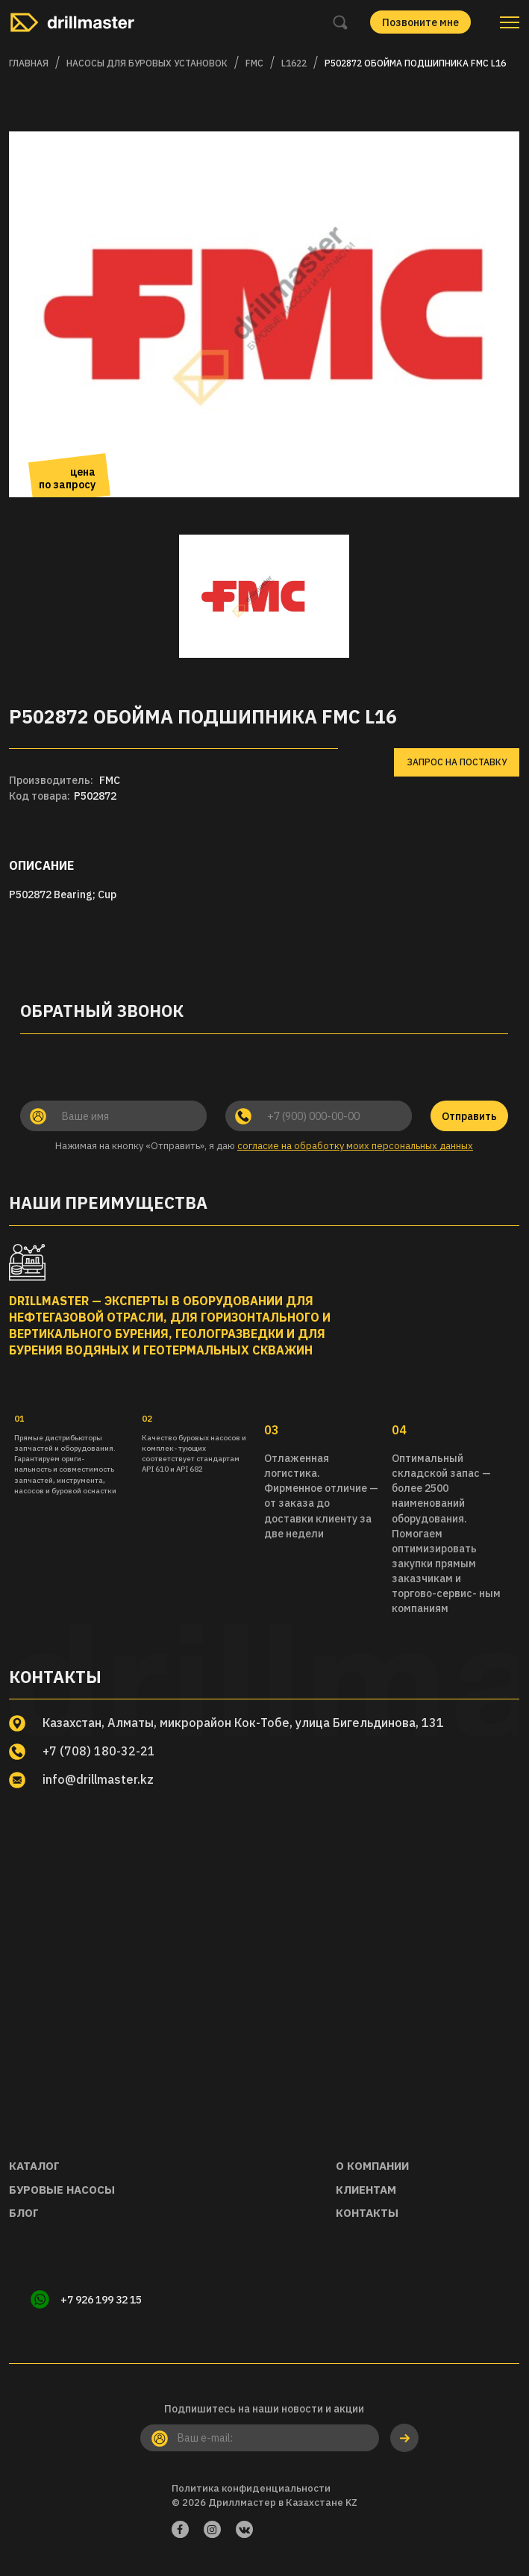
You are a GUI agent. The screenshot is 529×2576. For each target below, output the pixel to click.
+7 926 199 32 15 (102, 2299)
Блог (24, 2213)
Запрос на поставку (457, 762)
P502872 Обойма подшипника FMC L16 (415, 63)
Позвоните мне (420, 22)
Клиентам (366, 2190)
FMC (254, 63)
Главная (28, 63)
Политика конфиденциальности (251, 2488)
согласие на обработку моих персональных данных (355, 1145)
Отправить (469, 1116)
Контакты (367, 2213)
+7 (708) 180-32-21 (99, 1750)
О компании (372, 2166)
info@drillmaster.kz (99, 1779)
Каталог (34, 2166)
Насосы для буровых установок (147, 63)
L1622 (294, 63)
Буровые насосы (62, 2190)
